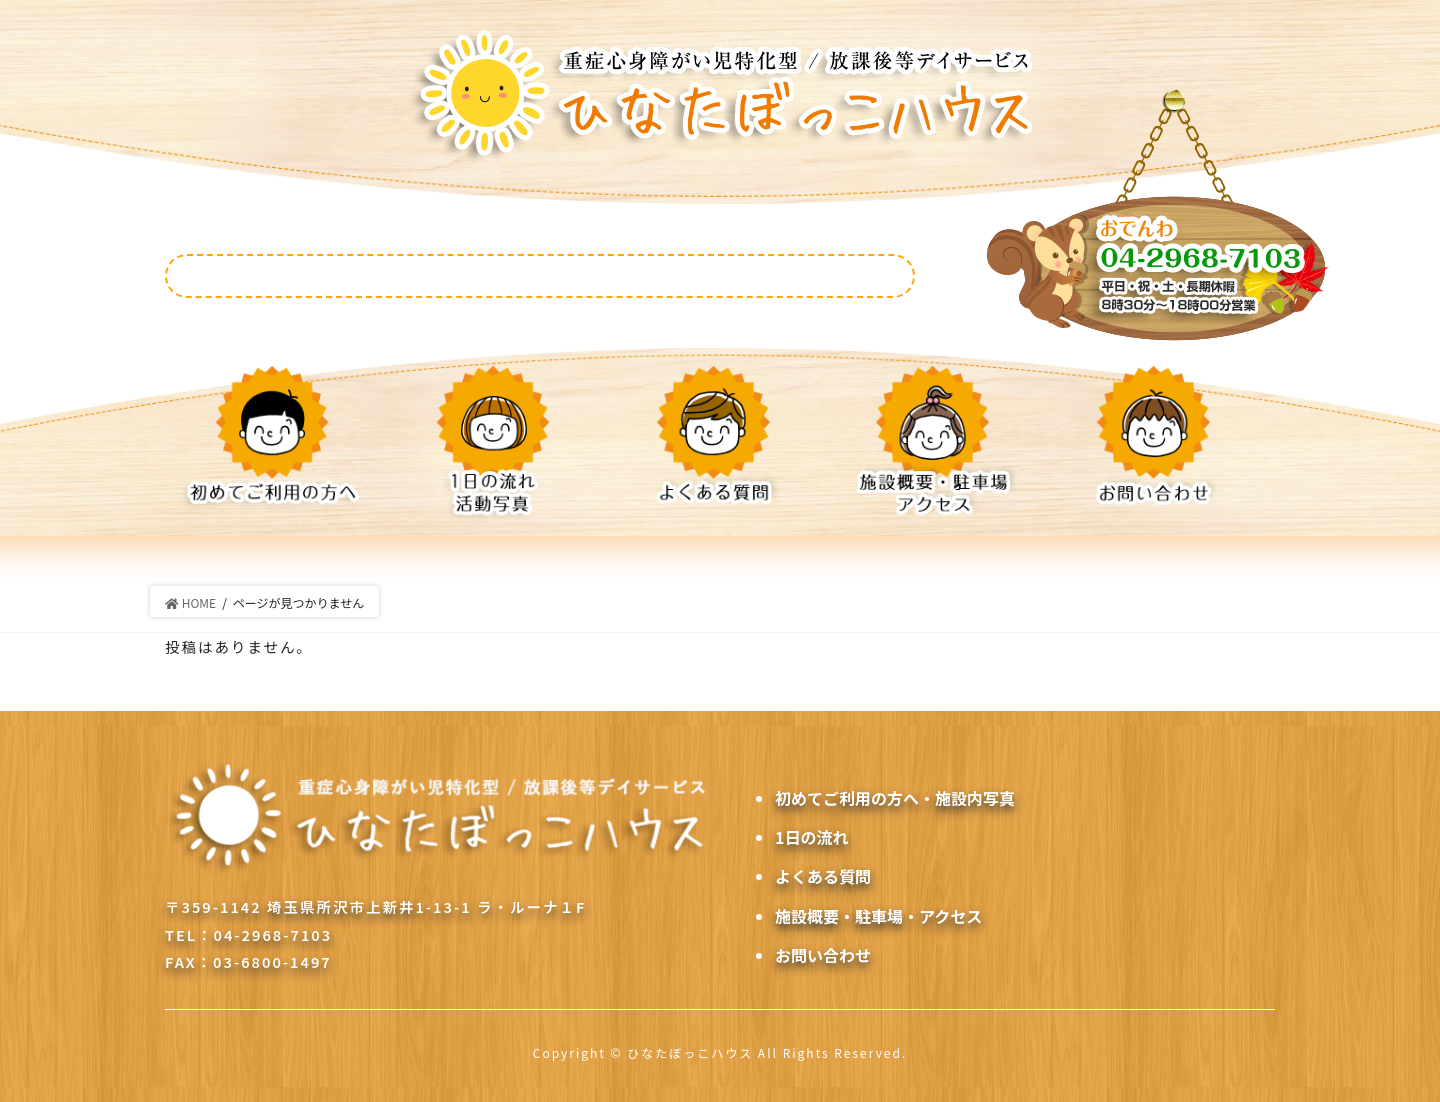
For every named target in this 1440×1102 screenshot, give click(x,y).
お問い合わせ (823, 955)
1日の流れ (811, 837)
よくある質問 (823, 876)
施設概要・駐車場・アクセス (878, 916)
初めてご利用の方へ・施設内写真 (895, 798)
